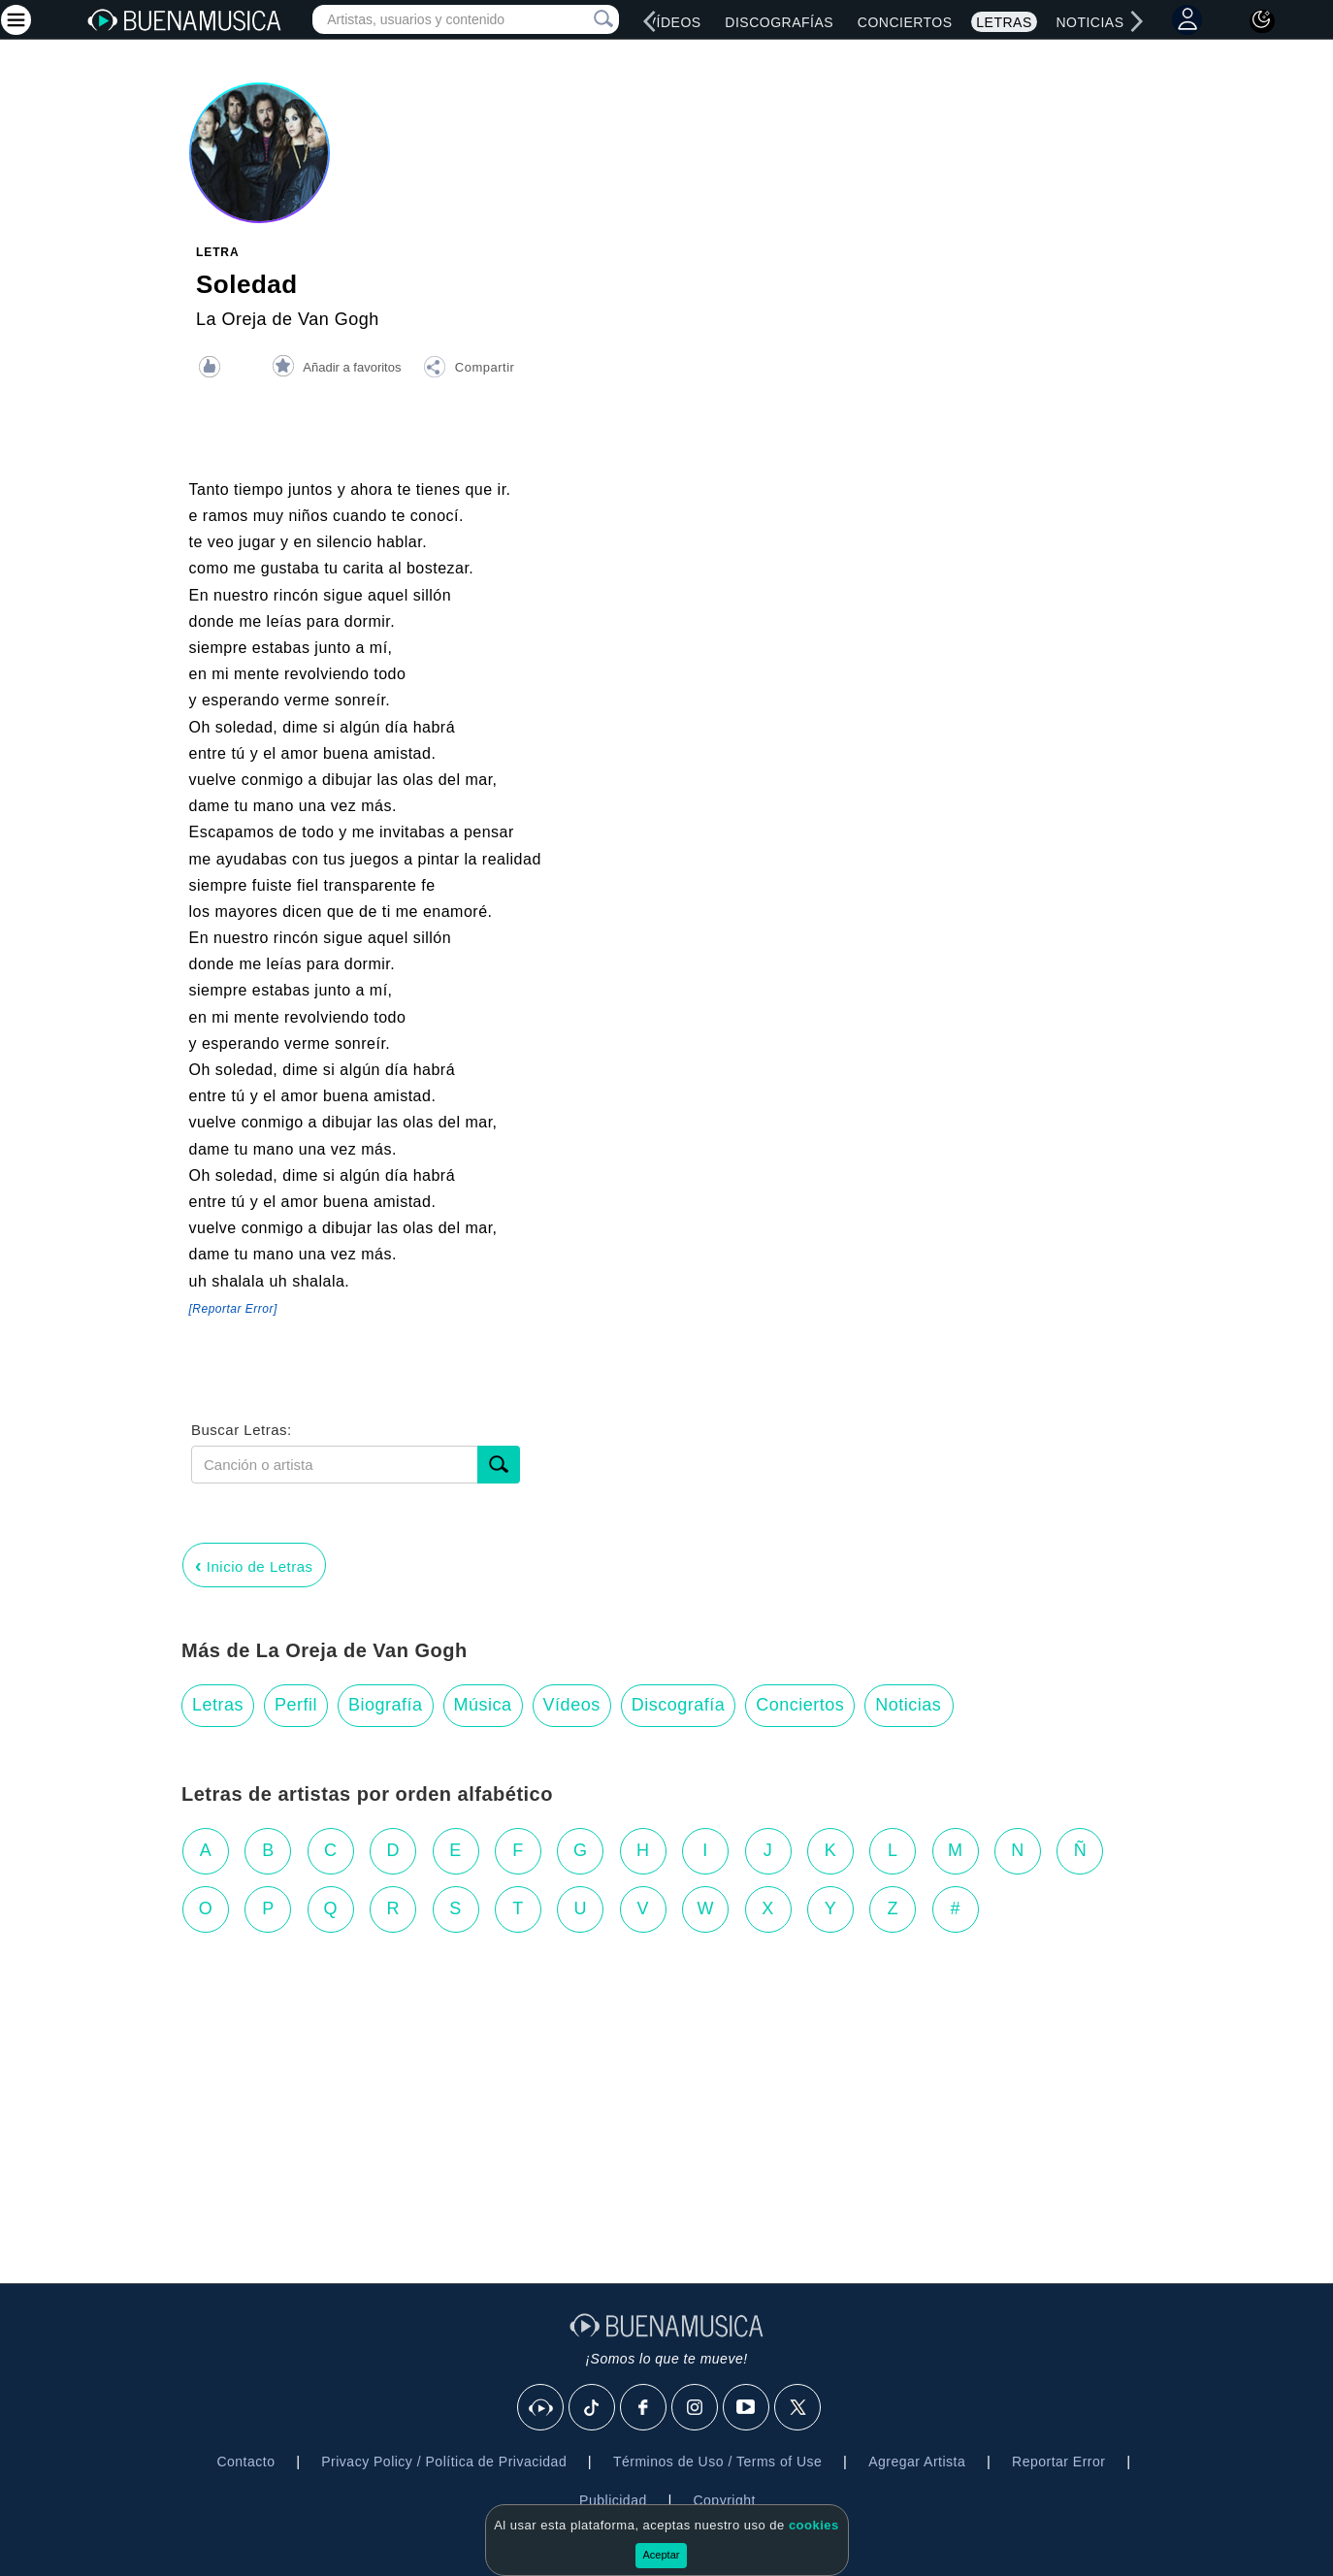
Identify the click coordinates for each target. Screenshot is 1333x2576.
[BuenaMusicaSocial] (541, 2408)
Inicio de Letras (254, 1565)
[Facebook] (644, 2408)
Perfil (296, 1704)
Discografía (679, 1704)
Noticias (1089, 22)
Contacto (245, 2461)
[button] (468, 369)
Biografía (385, 1704)
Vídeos (674, 22)
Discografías (779, 22)
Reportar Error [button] (1058, 2461)
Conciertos (905, 22)
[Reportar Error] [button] (233, 1309)
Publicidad (613, 2500)
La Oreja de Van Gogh (287, 319)
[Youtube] (747, 2408)
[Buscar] (498, 1465)
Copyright (724, 2500)
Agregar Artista (916, 2461)
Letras (1003, 22)
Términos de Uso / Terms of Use (717, 2461)
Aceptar (661, 2554)
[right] (1136, 21)
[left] (650, 21)
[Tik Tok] (592, 2408)
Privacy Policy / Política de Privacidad (444, 2461)
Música (483, 1704)
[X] (798, 2408)
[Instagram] (695, 2408)
